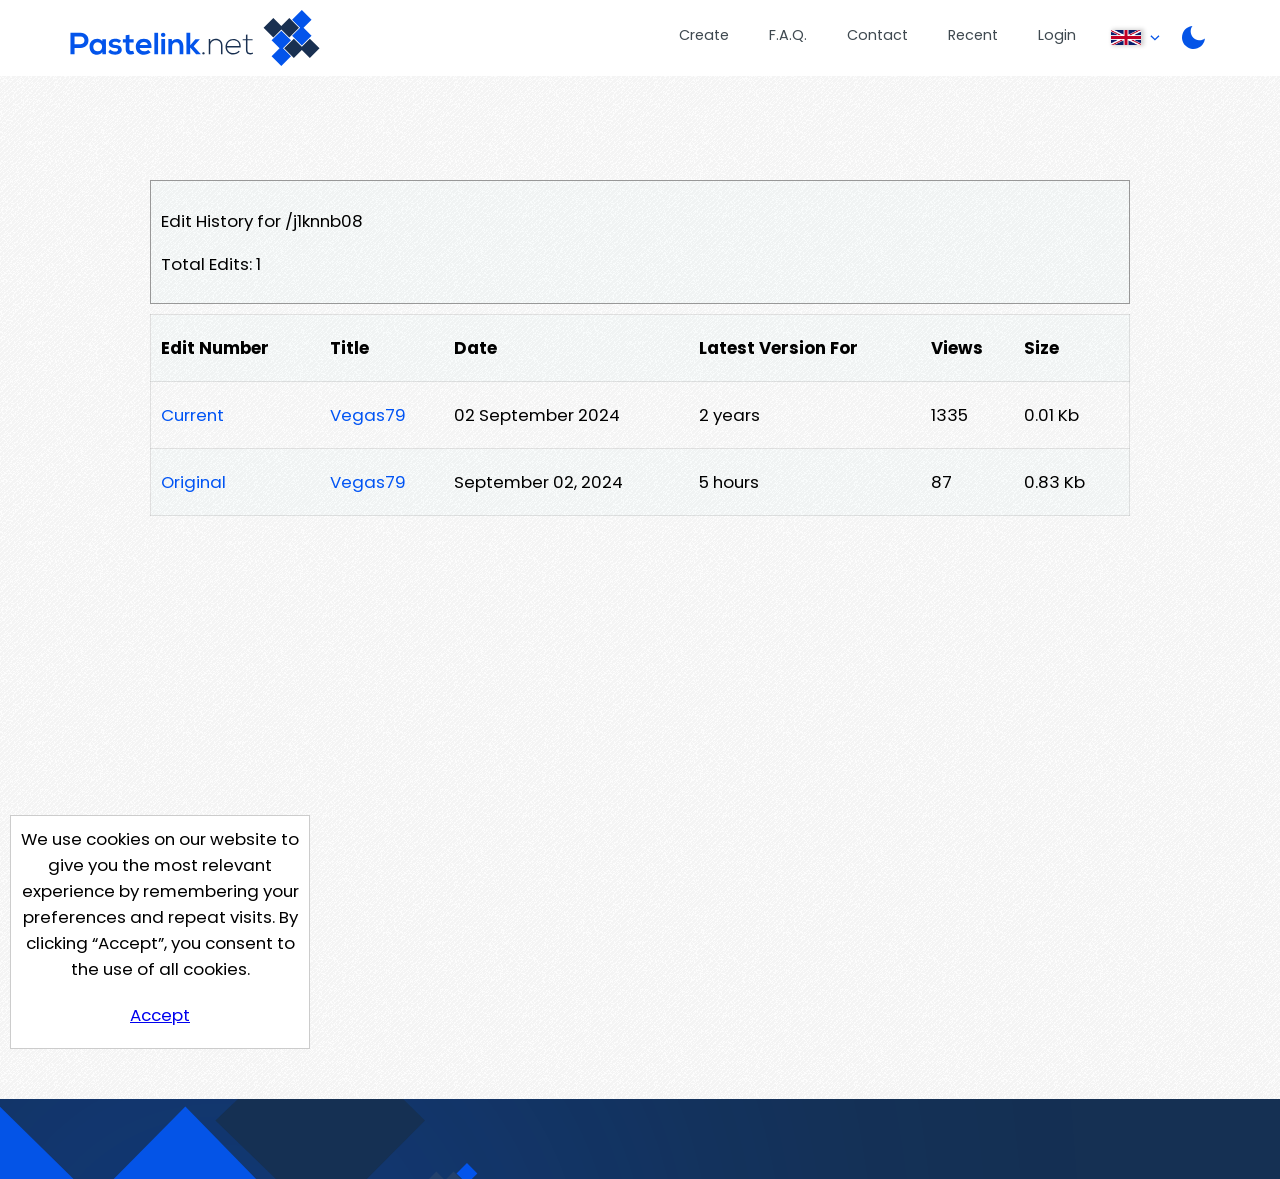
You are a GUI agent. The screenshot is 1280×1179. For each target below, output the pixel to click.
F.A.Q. (788, 35)
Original (193, 482)
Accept (160, 1015)
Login (1057, 35)
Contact (877, 35)
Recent (973, 35)
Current (192, 415)
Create (704, 35)
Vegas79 (368, 415)
